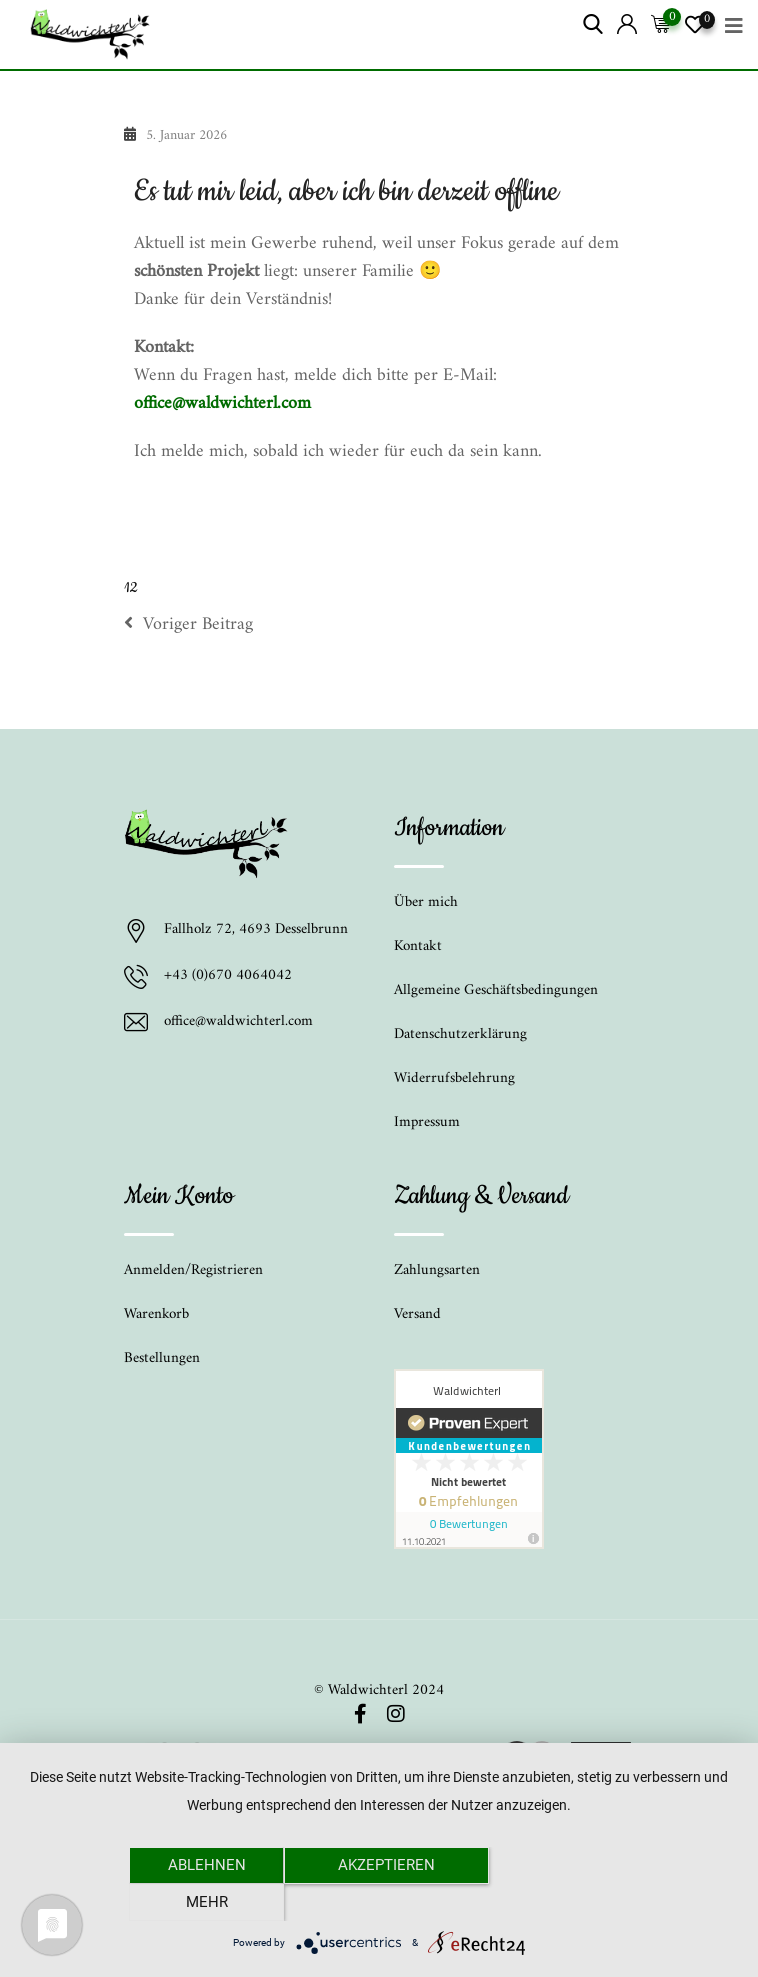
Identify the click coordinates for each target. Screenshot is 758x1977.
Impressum (427, 1122)
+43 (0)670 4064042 (228, 977)
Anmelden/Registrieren (193, 1270)
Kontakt (418, 946)
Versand (417, 1314)
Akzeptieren (379, 1902)
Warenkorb (156, 1314)
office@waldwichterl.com (222, 403)
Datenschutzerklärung (460, 1034)
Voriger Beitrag (188, 625)
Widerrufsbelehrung (454, 1078)
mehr (554, 1902)
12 (130, 588)
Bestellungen (162, 1358)
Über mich (426, 902)
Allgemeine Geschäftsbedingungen (496, 990)
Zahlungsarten (437, 1270)
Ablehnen (204, 1902)
